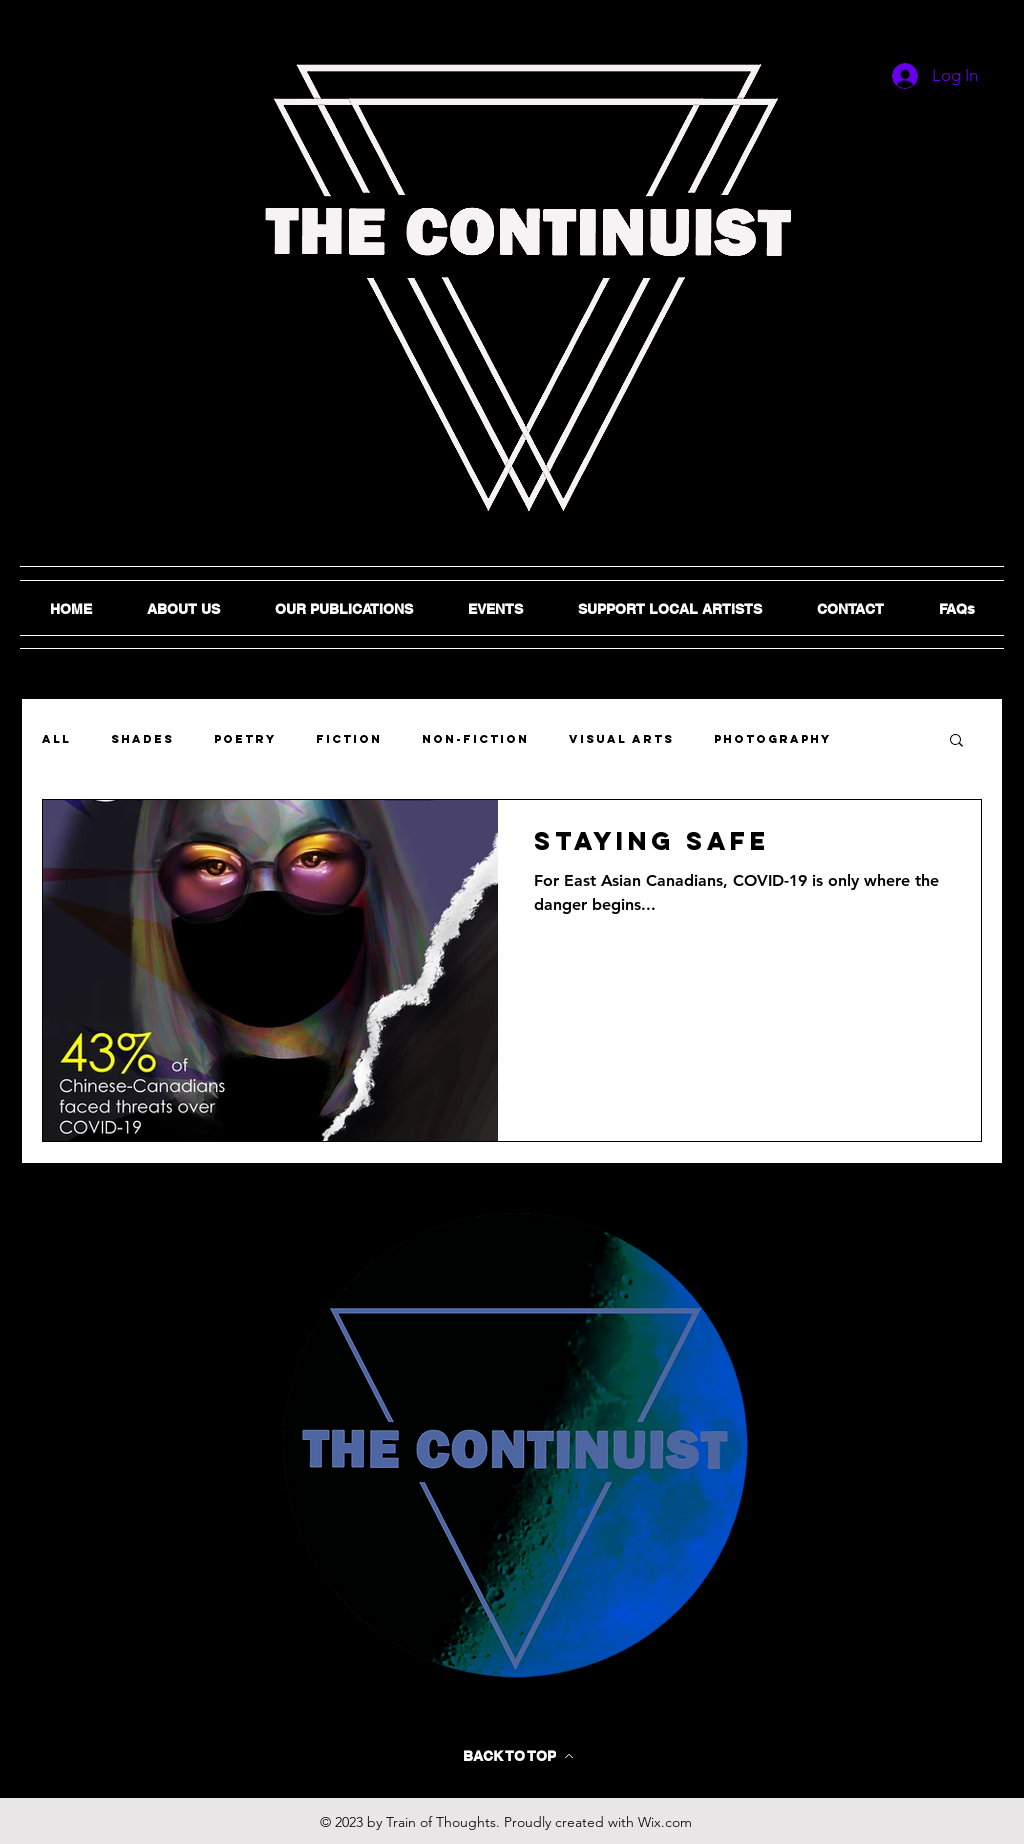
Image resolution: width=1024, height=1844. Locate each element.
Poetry (245, 739)
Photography (772, 739)
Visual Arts (621, 739)
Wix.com (665, 1822)
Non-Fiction (475, 739)
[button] (956, 741)
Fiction (349, 739)
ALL (56, 739)
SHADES (142, 739)
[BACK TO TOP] (518, 1756)
